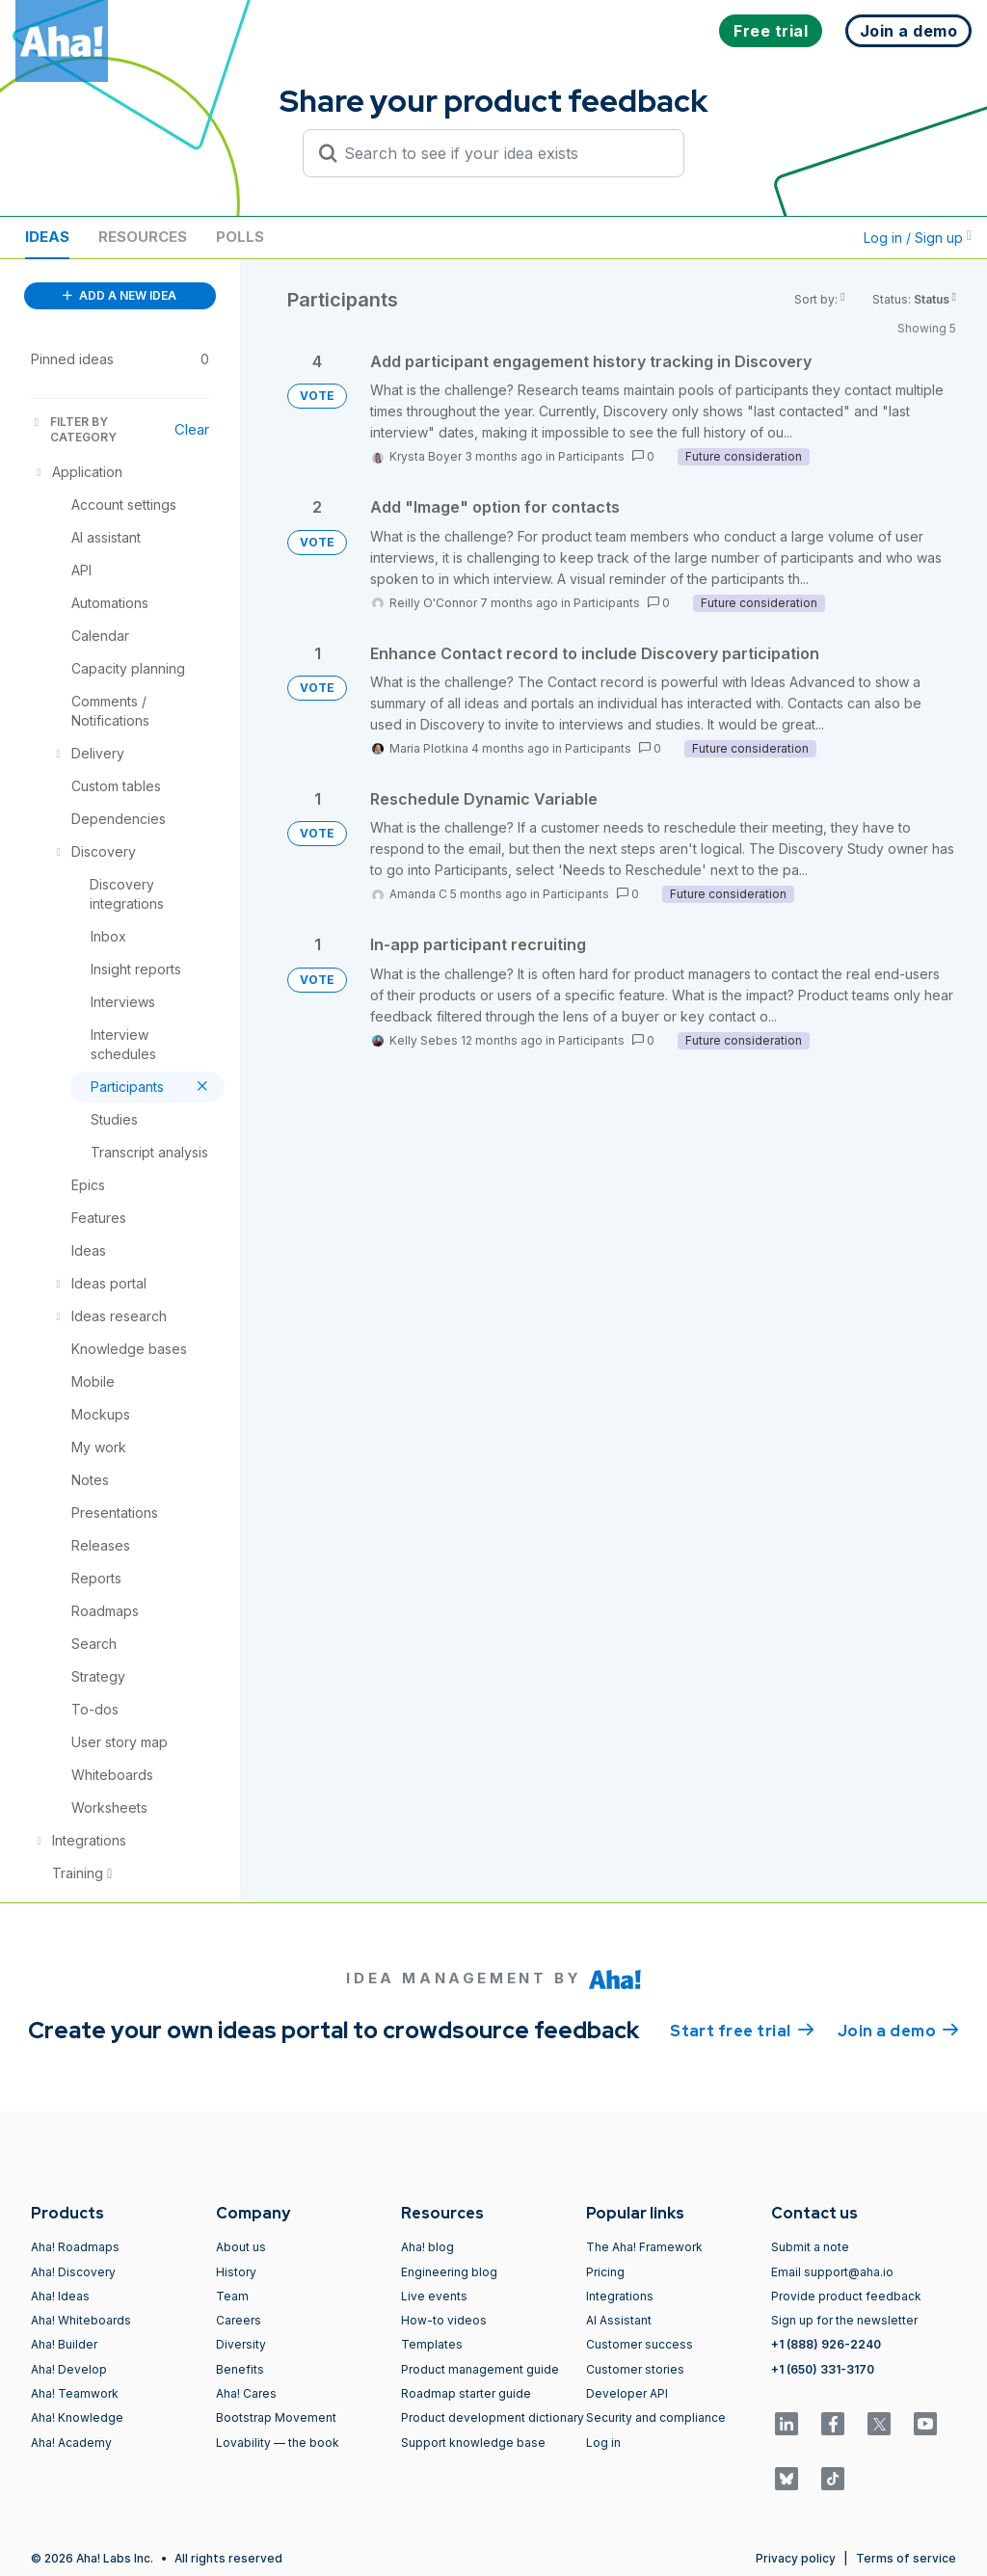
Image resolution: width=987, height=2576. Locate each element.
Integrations (620, 2296)
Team (232, 2296)
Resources (142, 236)
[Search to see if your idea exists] (502, 153)
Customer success (639, 2344)
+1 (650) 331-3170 (822, 2369)
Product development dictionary (492, 2417)
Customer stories (635, 2369)
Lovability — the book (277, 2442)
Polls (240, 236)
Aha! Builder (64, 2344)
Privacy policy (796, 2558)
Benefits (240, 2369)
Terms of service (906, 2558)
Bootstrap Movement (276, 2417)
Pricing (605, 2272)
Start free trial (742, 2029)
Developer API (627, 2393)
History (236, 2272)
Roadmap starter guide (466, 2393)
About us (241, 2247)
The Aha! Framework (644, 2247)
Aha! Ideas (60, 2296)
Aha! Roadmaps (75, 2247)
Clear (191, 429)
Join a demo (898, 2029)
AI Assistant (619, 2320)
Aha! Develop (69, 2369)
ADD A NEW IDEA (119, 295)
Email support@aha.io (832, 2272)
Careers (238, 2320)
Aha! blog (427, 2247)
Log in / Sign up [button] (918, 237)
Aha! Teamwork (75, 2393)
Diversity (241, 2344)
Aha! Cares (246, 2393)
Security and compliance (656, 2417)
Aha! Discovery (73, 2272)
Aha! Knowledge (77, 2417)
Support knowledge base (473, 2442)
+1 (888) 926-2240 (826, 2344)
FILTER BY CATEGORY (74, 429)
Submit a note (810, 2247)
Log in (603, 2442)
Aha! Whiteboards (81, 2320)
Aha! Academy (71, 2442)
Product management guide (480, 2369)
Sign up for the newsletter (844, 2320)
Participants (591, 456)
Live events (434, 2296)
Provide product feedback (846, 2296)
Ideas (47, 236)
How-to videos (444, 2320)
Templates (432, 2344)
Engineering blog (449, 2272)
